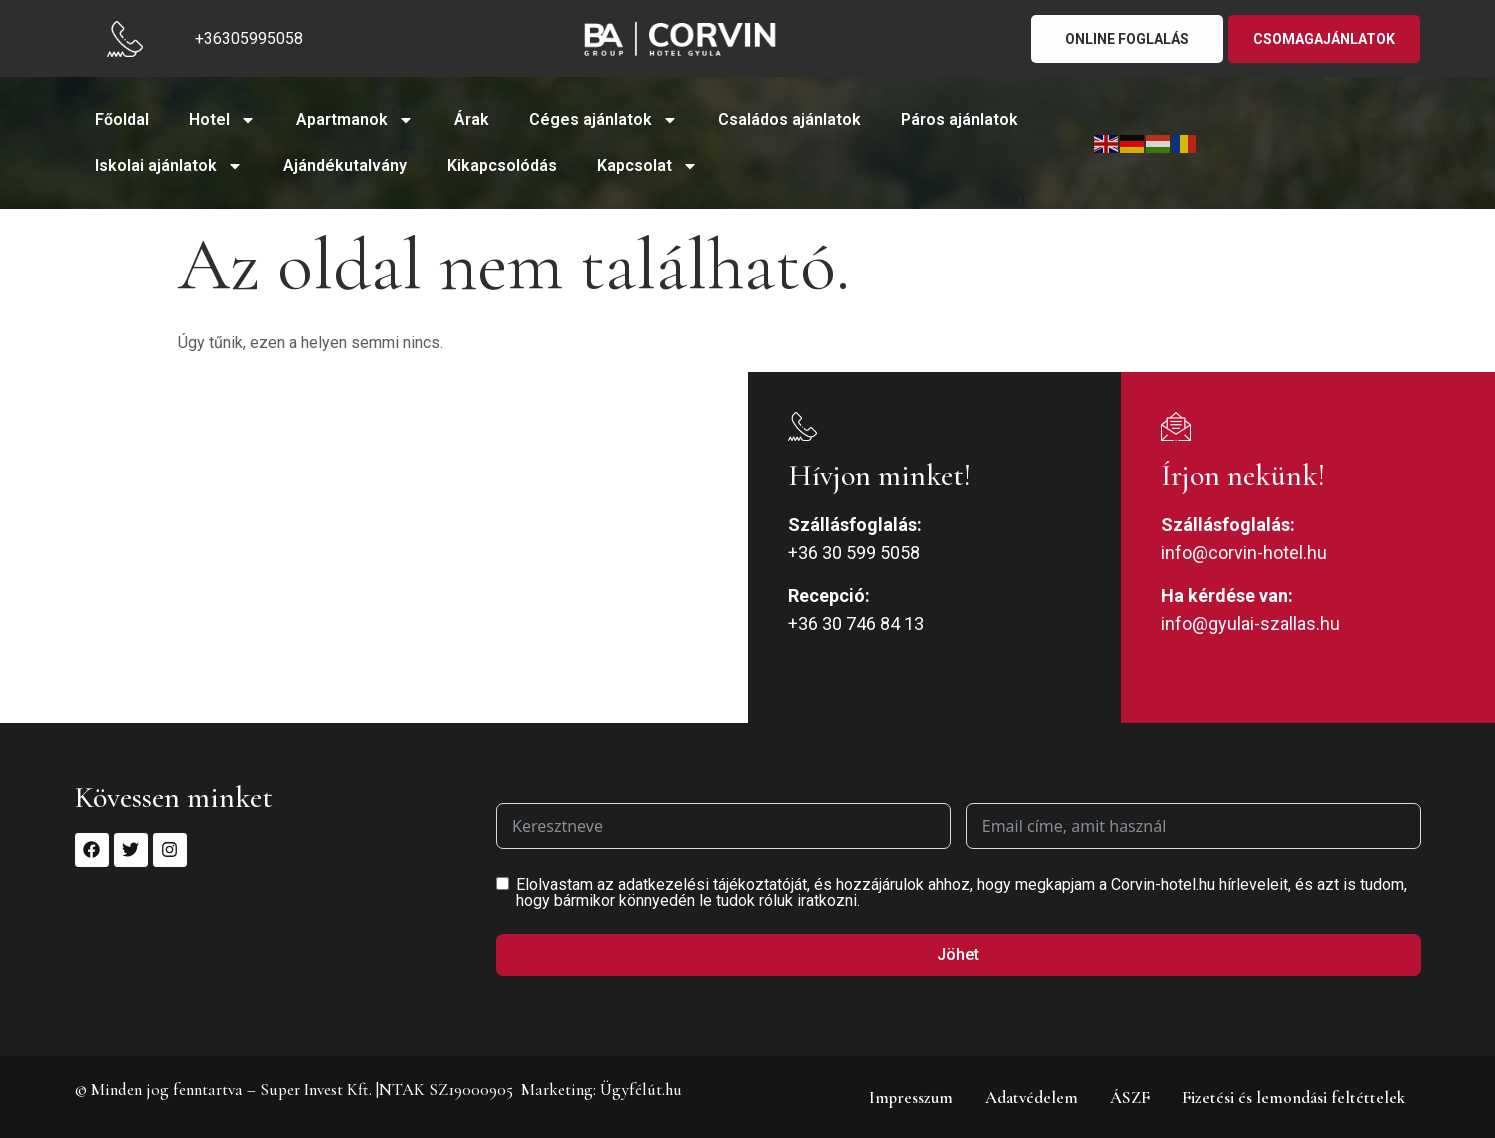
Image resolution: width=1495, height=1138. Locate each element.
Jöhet (958, 954)
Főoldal (122, 119)
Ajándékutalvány (345, 165)
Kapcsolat (647, 166)
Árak (471, 119)
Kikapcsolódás (502, 165)
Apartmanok (355, 120)
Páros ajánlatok (959, 119)
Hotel (222, 120)
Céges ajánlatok (603, 120)
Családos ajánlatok (789, 119)
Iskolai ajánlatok (169, 166)
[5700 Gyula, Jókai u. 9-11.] (374, 547)
